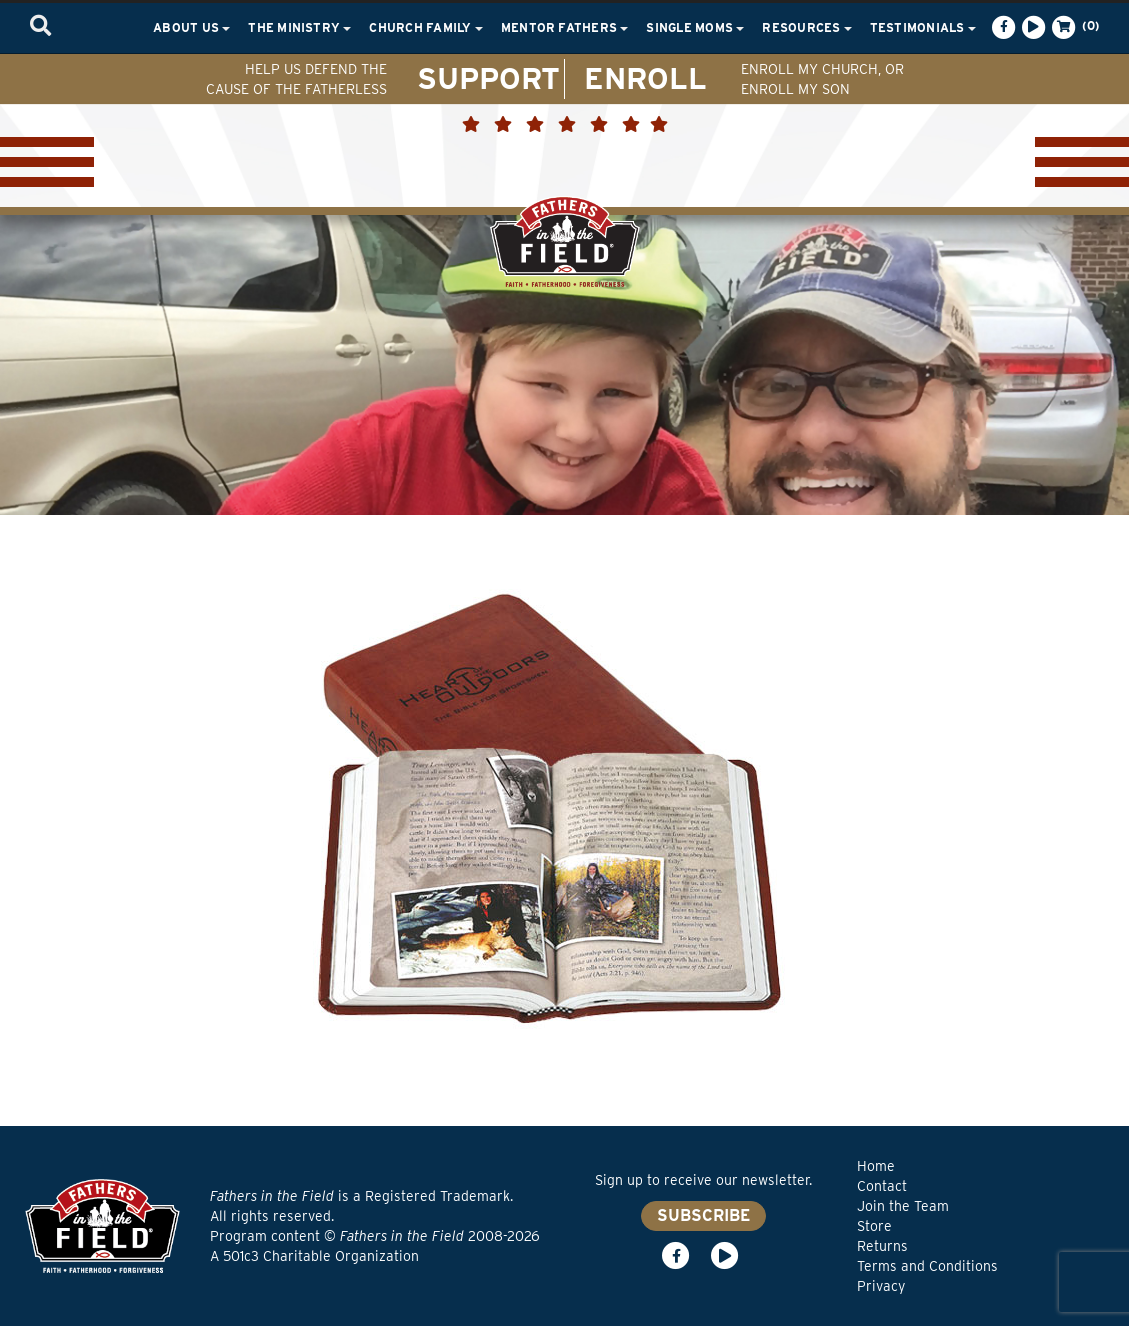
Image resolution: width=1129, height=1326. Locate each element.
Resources (806, 27)
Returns (882, 1246)
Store (874, 1226)
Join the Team (903, 1206)
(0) (1074, 27)
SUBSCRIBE (703, 1215)
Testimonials (923, 27)
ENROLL (645, 78)
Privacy (881, 1286)
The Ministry (299, 27)
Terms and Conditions (927, 1266)
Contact (882, 1186)
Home (876, 1166)
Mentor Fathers (565, 27)
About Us (191, 27)
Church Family (425, 27)
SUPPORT (488, 78)
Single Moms (695, 27)
